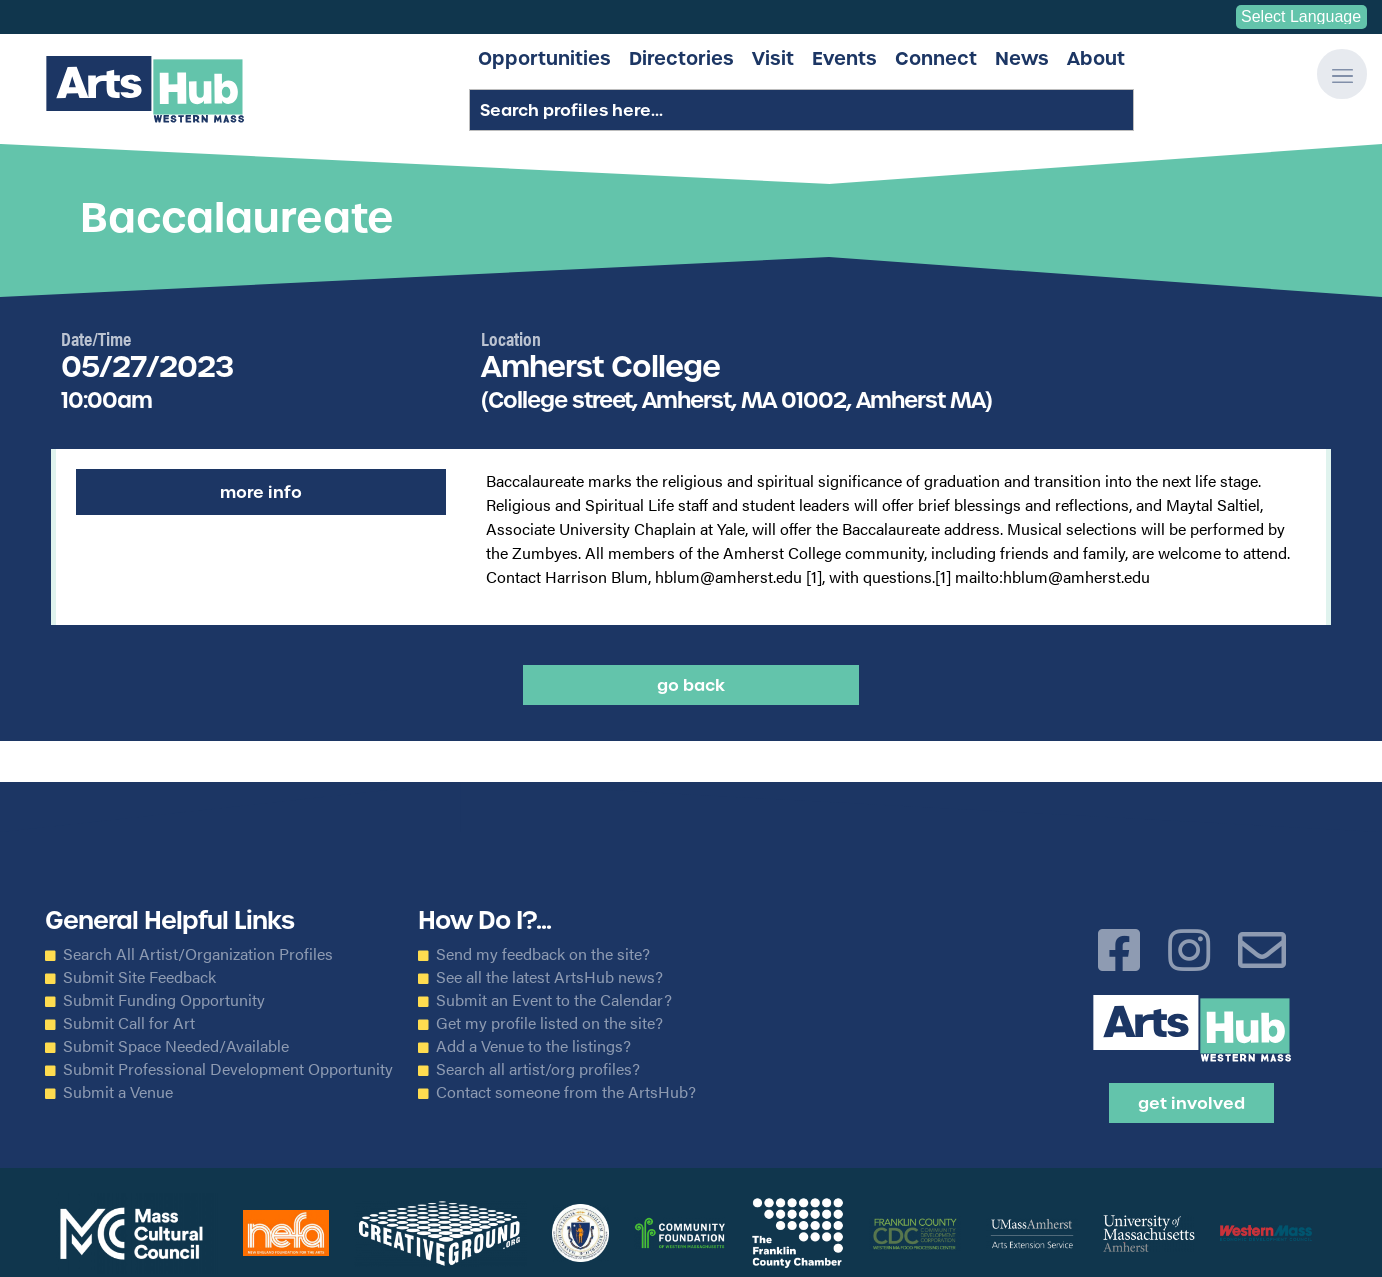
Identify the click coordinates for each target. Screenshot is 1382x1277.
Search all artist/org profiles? (538, 1069)
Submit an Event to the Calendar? (554, 1000)
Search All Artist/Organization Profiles (198, 954)
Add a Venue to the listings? (533, 1046)
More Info (261, 492)
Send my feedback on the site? (543, 954)
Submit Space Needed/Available (176, 1046)
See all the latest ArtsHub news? (549, 977)
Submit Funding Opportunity (164, 1000)
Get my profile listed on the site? (549, 1023)
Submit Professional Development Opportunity (228, 1069)
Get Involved (1191, 1103)
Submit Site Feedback (139, 977)
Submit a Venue (118, 1092)
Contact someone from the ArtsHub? (566, 1092)
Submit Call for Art (129, 1023)
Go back (691, 685)
